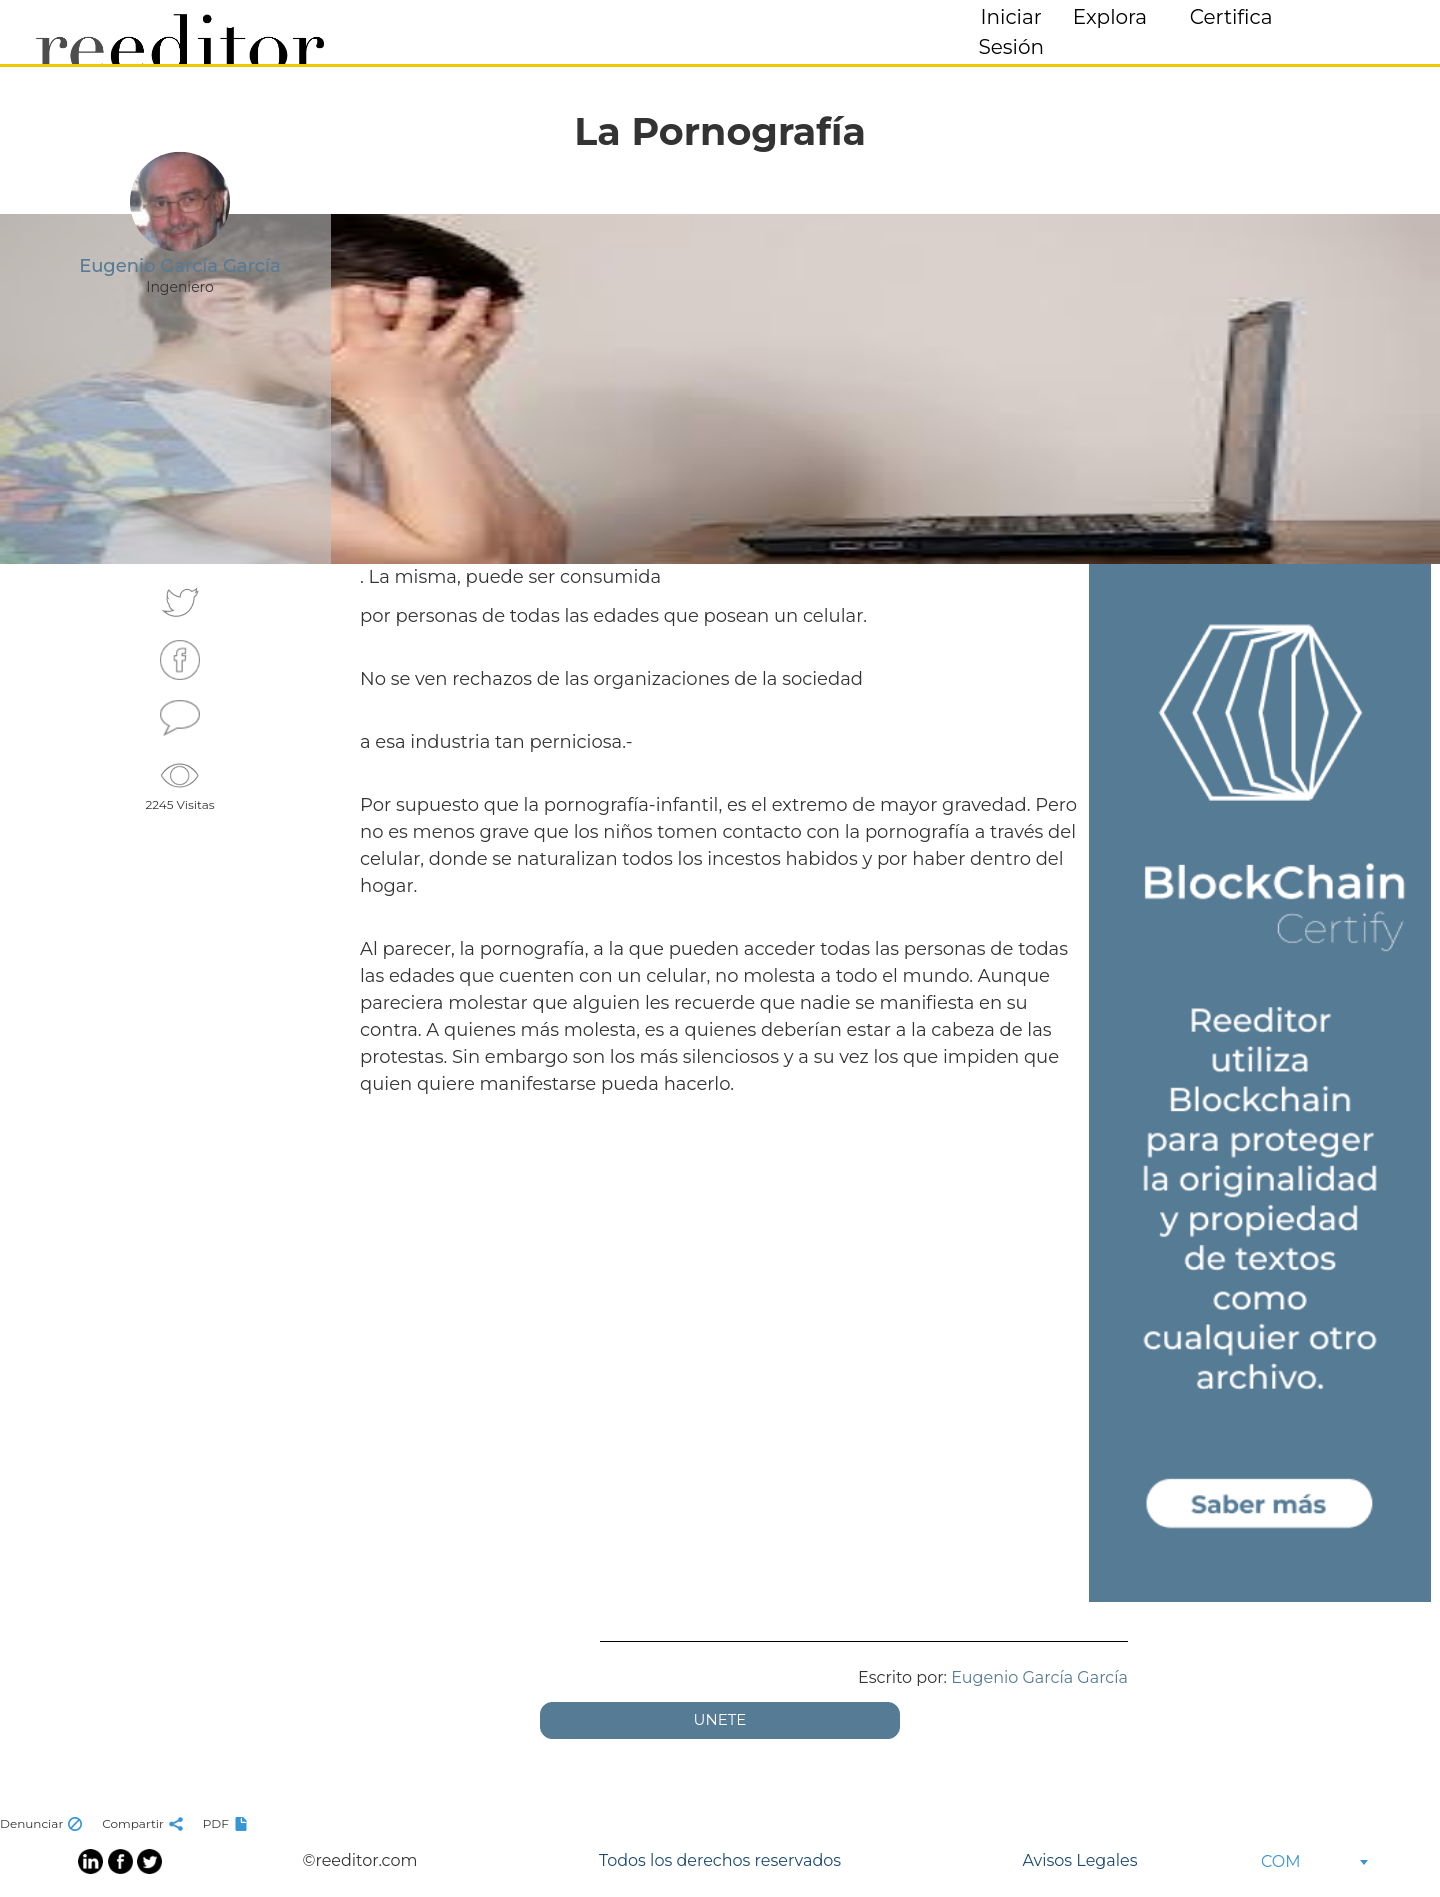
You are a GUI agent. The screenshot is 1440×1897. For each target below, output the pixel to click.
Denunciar (43, 1823)
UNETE (720, 1719)
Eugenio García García (1039, 1677)
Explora (1110, 17)
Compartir (145, 1823)
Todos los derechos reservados (720, 1860)
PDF (228, 1823)
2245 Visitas (179, 784)
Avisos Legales (1079, 1860)
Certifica (1231, 17)
